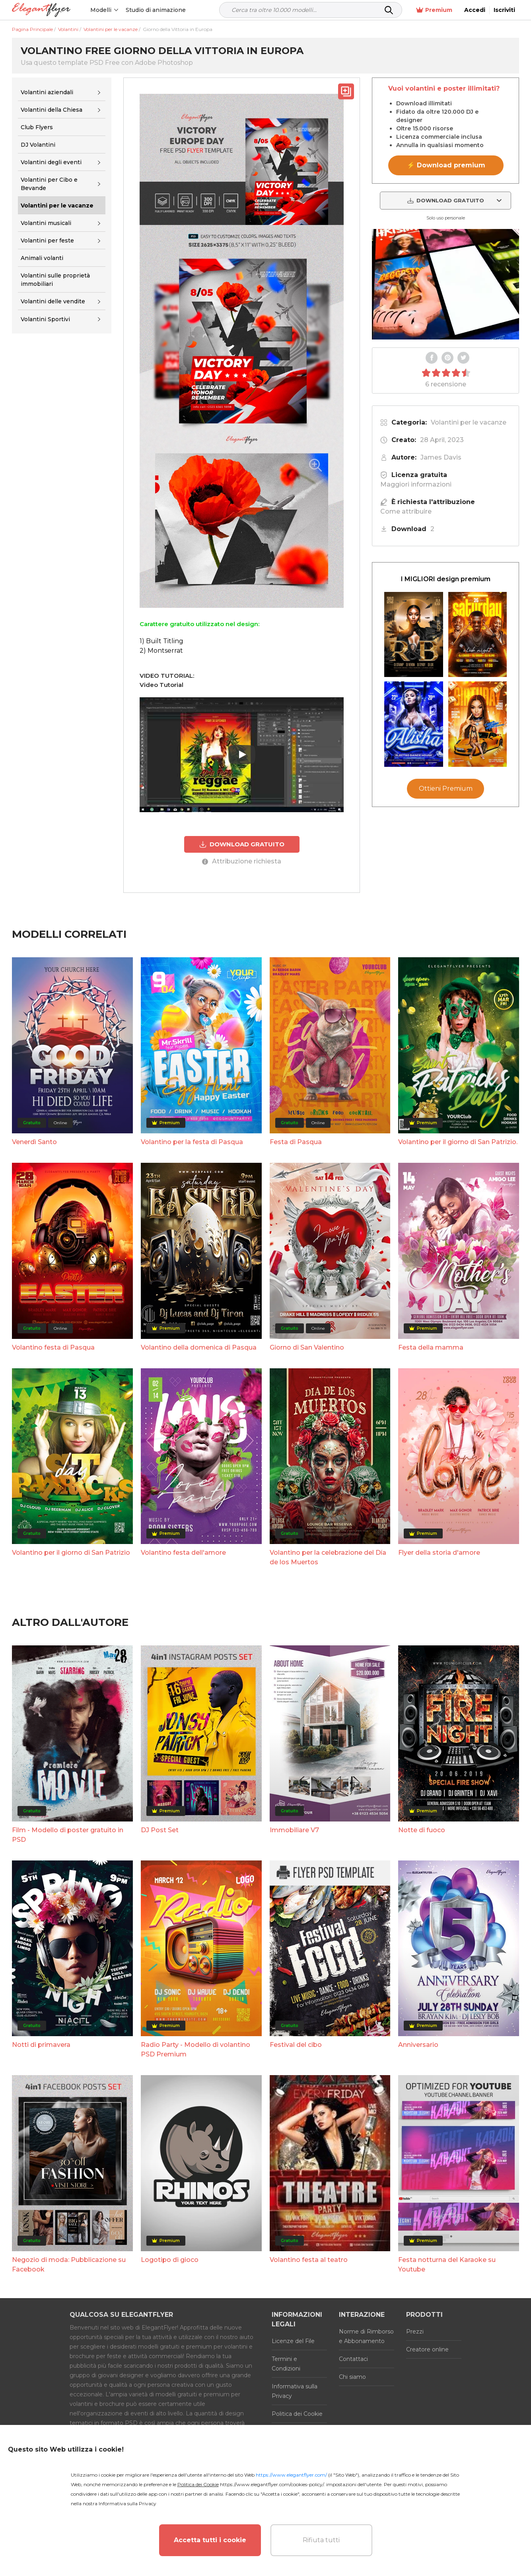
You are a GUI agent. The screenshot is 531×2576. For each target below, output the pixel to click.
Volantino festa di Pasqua (53, 1347)
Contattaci (353, 2359)
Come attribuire (406, 511)
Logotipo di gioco (169, 2260)
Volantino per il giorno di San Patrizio (71, 1552)
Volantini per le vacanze (468, 422)
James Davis (440, 457)
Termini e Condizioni (286, 2363)
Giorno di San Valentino (307, 1347)
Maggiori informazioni (415, 484)
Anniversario (418, 2044)
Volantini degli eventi (51, 162)
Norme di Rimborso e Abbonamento (366, 2336)
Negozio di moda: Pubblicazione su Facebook (69, 2264)
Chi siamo (352, 2376)
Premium (434, 10)
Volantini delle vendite (53, 301)
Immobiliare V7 (294, 1830)
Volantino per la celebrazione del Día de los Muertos (328, 1557)
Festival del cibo (296, 2044)
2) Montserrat (161, 650)
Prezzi (415, 2331)
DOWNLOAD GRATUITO (241, 844)
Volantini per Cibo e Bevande (49, 184)
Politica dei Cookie (297, 2413)
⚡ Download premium (446, 165)
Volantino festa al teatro (309, 2260)
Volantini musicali (46, 223)
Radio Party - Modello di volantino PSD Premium (195, 2049)
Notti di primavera (41, 2044)
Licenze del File (293, 2341)
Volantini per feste (47, 240)
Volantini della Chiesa (51, 109)
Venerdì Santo (34, 1142)
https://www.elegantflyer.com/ (291, 2475)
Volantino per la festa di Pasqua (192, 1142)
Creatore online (427, 2349)
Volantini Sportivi (45, 319)
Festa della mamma (430, 1347)
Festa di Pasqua (296, 1142)
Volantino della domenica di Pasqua (199, 1347)
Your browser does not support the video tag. (445, 284)
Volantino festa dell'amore (183, 1552)
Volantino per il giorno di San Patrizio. (457, 1142)
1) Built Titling (161, 641)
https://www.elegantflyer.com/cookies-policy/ (272, 2484)
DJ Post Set (160, 1830)
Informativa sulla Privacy (294, 2391)
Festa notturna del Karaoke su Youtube (447, 2264)
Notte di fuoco (421, 1830)
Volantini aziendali (47, 92)
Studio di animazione (156, 10)
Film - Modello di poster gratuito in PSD (67, 1834)
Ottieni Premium (446, 788)
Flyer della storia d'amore (439, 1552)
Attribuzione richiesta (241, 861)
